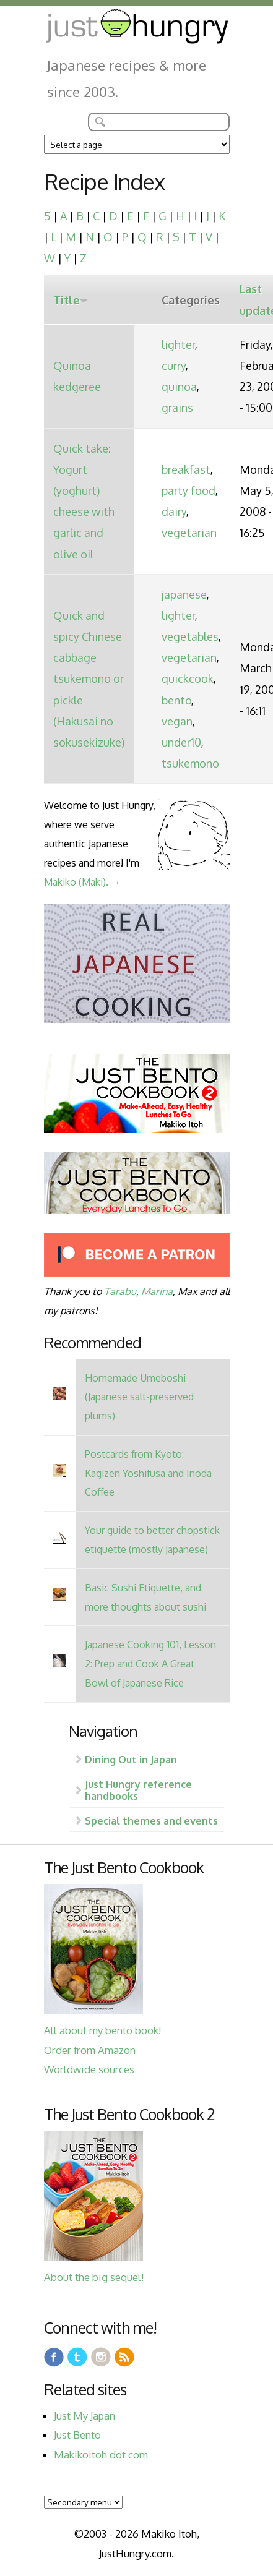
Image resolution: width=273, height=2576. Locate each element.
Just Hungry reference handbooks (138, 1790)
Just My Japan (84, 2415)
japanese (184, 594)
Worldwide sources (89, 2069)
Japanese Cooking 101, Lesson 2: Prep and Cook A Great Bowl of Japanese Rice (150, 1663)
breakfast (186, 469)
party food (188, 490)
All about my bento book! (102, 2030)
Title (70, 300)
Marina (157, 1291)
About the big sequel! (94, 2276)
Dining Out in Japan (131, 1759)
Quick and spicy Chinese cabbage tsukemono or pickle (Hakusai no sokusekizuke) (88, 679)
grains (177, 407)
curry (174, 365)
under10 (181, 742)
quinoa (179, 386)
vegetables (190, 636)
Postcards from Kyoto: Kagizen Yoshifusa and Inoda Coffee (148, 1473)
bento (176, 700)
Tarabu (120, 1291)
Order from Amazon (90, 2049)
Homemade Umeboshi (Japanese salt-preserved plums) (139, 1397)
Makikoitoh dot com (101, 2454)
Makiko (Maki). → (82, 881)
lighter (178, 344)
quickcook (188, 678)
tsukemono (190, 763)
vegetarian (189, 532)
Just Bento (77, 2434)
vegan (177, 721)
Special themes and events (151, 1820)
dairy (174, 511)
